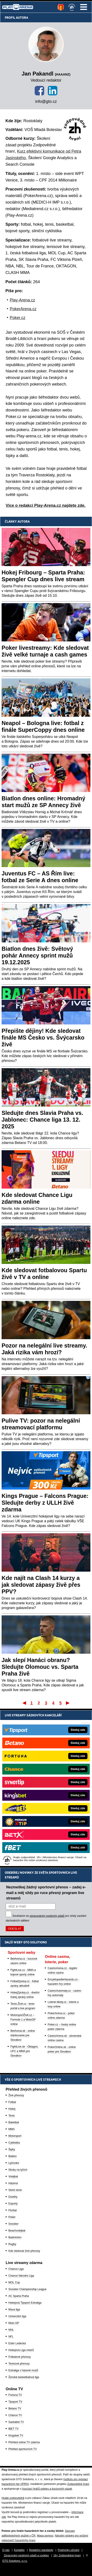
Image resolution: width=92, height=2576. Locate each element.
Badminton (14, 2237)
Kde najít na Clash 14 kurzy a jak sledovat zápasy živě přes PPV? (41, 1585)
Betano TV (14, 2408)
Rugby (12, 2244)
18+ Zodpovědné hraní (67, 2555)
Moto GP (13, 2323)
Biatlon (12, 2156)
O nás (6, 2550)
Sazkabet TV (16, 2422)
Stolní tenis (15, 2190)
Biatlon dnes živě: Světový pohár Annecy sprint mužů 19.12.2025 (37, 955)
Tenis (11, 2115)
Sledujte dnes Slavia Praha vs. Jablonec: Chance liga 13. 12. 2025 (42, 1120)
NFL (11, 2336)
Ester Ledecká (17, 2343)
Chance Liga (16, 2269)
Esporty (13, 2203)
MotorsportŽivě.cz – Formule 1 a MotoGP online (23, 2020)
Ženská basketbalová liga (23, 2377)
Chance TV (15, 2415)
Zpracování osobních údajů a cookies (26, 2555)
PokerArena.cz (23, 309)
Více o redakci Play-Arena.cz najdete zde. (45, 505)
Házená (13, 2183)
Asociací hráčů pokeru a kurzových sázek (47, 2488)
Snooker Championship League (27, 2289)
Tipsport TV (15, 2401)
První (24, 1703)
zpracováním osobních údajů (47, 1915)
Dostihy (12, 2196)
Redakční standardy (41, 2550)
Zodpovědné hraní (78, 2484)
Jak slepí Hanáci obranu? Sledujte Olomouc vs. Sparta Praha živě (40, 1667)
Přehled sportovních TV (22, 2449)
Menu (83, 7)
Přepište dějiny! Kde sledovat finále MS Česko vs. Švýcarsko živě (43, 1037)
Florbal (12, 2210)
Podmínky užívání (68, 2550)
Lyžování (13, 2163)
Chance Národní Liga (21, 2275)
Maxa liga (14, 2309)
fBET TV (13, 2428)
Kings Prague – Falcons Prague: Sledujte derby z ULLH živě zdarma (45, 1503)
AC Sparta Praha (18, 2296)
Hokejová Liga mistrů (21, 2350)
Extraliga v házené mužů (23, 2370)
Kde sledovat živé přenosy (24, 2250)
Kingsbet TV (15, 2435)
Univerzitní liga (17, 2316)
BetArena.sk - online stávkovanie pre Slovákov (22, 2035)
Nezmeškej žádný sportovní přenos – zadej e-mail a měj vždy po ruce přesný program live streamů (46, 1892)
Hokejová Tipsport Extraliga (24, 2302)
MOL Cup (14, 2282)
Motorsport (14, 2135)
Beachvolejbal (16, 2230)
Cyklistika (14, 2142)
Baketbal (13, 2122)
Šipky (11, 2149)
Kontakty (19, 2550)
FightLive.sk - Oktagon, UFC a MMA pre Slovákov (24, 2051)
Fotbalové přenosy (19, 2356)
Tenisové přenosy (18, 2363)
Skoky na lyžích (17, 2169)
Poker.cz (17, 317)
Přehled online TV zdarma (24, 2442)
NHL (11, 2329)
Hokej (11, 2108)
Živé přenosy (16, 2095)
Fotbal (12, 2102)
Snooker (13, 2223)
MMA (11, 2129)
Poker (11, 2217)
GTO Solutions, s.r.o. (14, 2560)
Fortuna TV (15, 2395)
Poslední (68, 1703)
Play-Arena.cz (22, 300)
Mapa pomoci (45, 2535)
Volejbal (13, 2176)
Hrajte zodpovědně (13, 2498)
